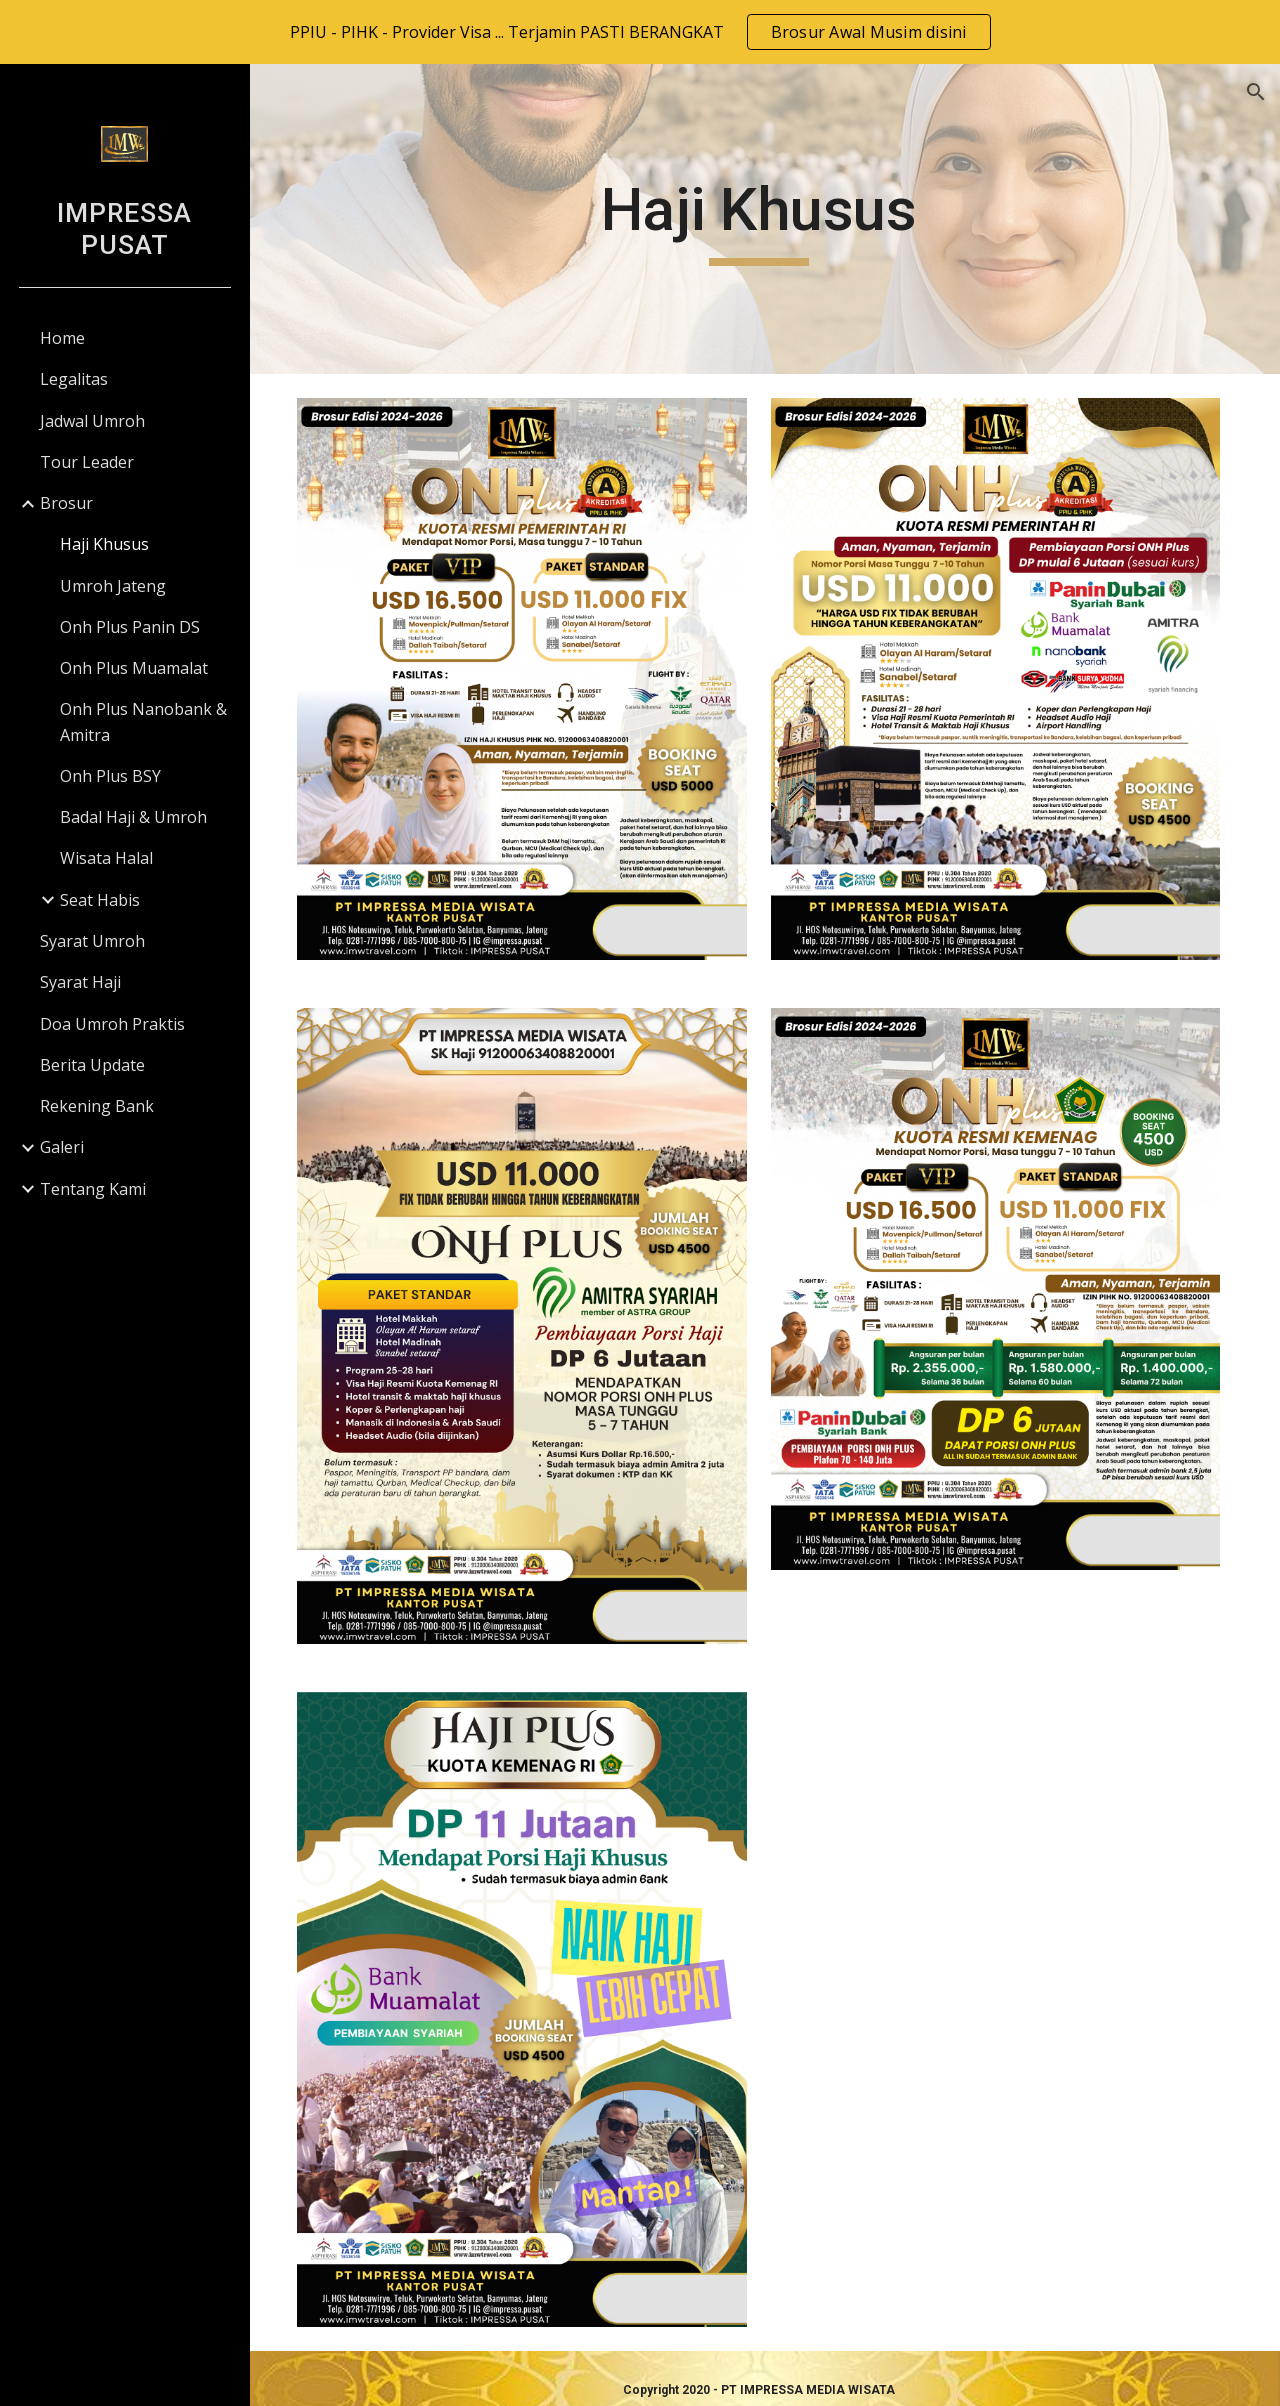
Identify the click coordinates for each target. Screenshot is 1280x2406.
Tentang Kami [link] (93, 1189)
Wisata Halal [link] (106, 858)
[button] (1256, 92)
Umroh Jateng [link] (113, 586)
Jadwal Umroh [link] (92, 421)
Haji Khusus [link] (104, 544)
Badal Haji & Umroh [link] (133, 817)
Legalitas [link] (74, 379)
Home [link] (62, 338)
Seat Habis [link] (100, 900)
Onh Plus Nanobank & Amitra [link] (143, 721)
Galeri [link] (62, 1147)
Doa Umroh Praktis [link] (112, 1024)
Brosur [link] (66, 503)
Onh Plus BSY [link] (110, 776)
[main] (764, 219)
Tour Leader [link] (87, 462)
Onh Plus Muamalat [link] (134, 668)
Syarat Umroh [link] (92, 941)
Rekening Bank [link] (97, 1106)
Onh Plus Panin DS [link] (130, 627)
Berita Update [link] (92, 1065)
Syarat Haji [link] (80, 982)
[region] (640, 32)
